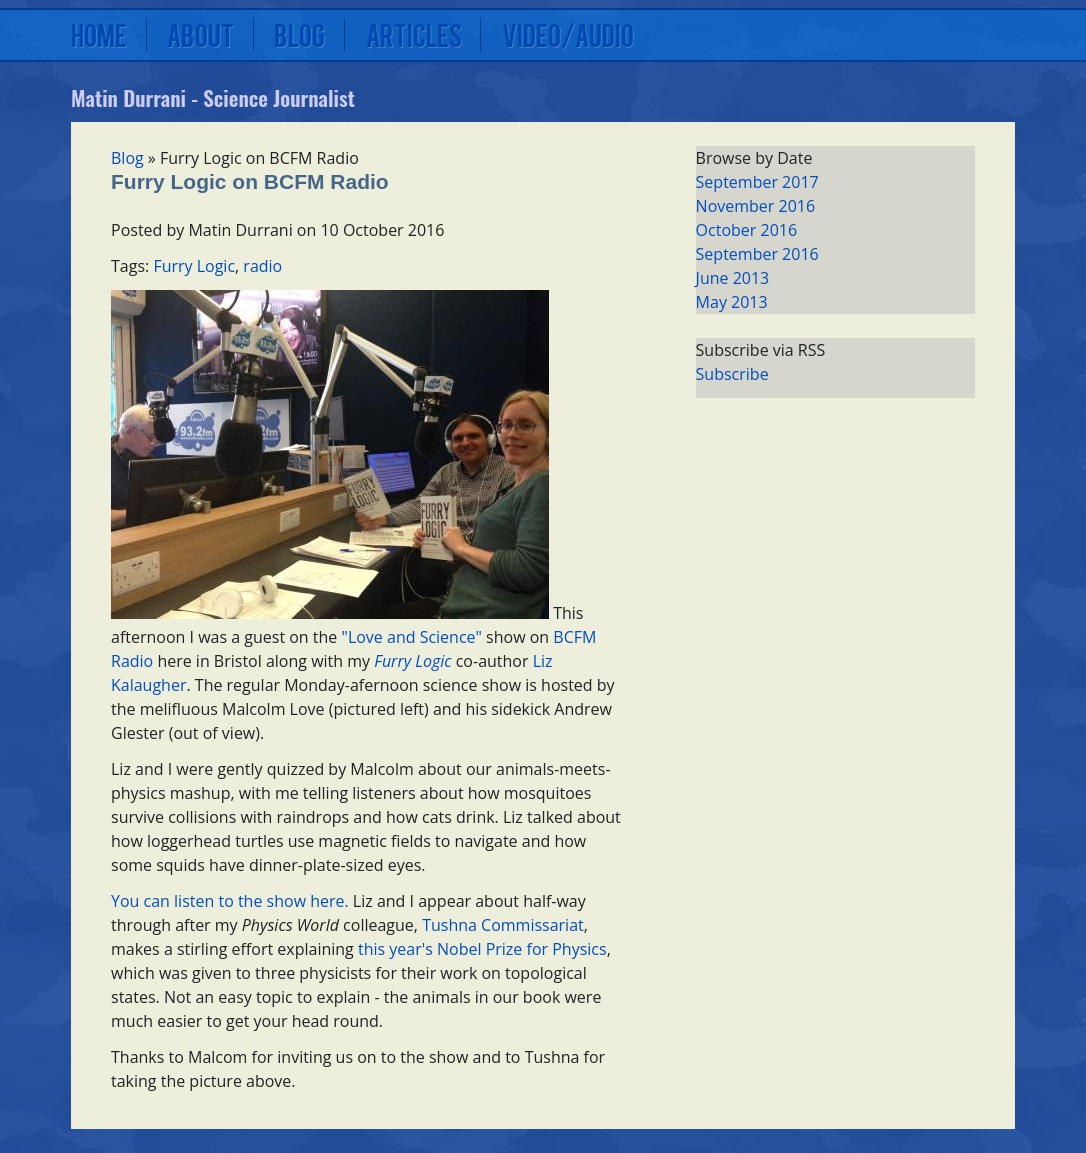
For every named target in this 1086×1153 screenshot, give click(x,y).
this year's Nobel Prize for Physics (482, 949)
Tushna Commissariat (503, 925)
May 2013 (732, 302)
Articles (414, 34)
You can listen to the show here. (230, 901)
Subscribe (732, 374)
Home (99, 34)
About (200, 34)
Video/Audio (568, 34)
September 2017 (757, 182)
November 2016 (756, 206)
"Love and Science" (412, 637)
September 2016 (757, 254)
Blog (299, 34)
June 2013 (733, 278)
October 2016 (747, 230)
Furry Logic (194, 266)
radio (262, 266)
